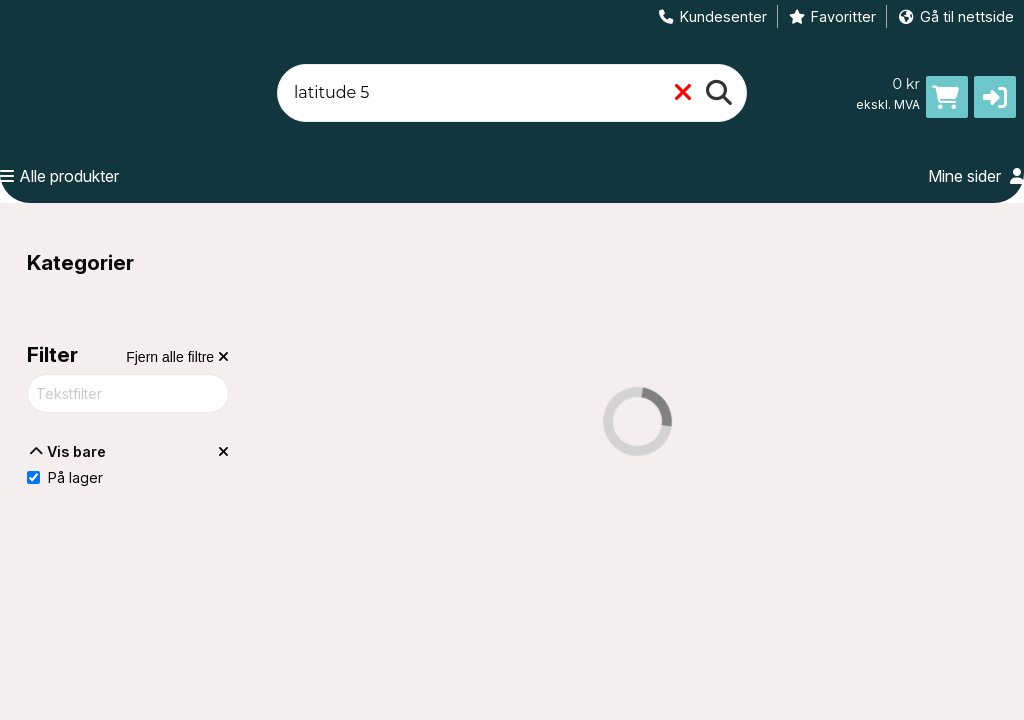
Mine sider (976, 176)
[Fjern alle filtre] (177, 357)
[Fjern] (682, 93)
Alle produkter (59, 176)
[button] (995, 97)
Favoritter (832, 16)
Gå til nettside (955, 16)
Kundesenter (712, 16)
